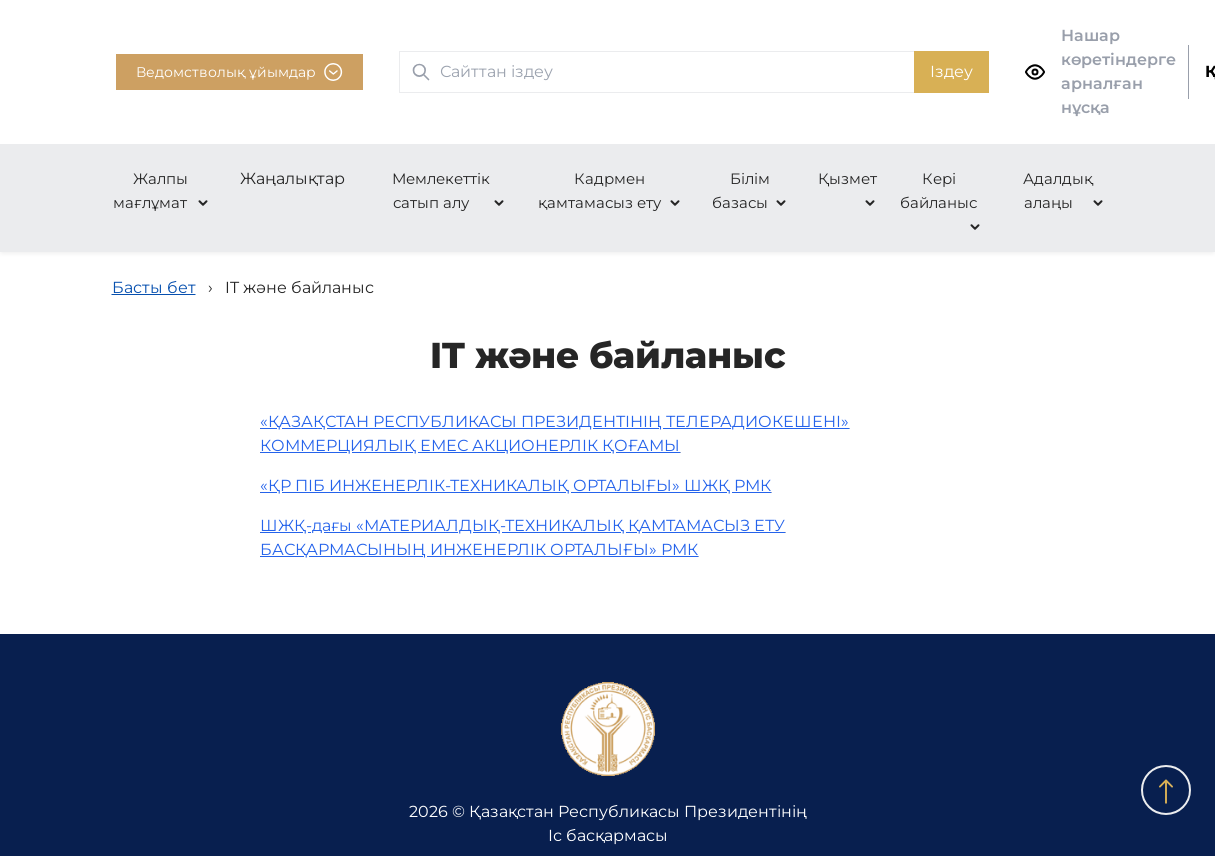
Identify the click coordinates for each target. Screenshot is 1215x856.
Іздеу (951, 71)
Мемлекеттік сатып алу (441, 190)
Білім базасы (741, 190)
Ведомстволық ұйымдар (239, 72)
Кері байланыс (938, 190)
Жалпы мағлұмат (150, 190)
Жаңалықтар (292, 178)
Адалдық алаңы (1058, 190)
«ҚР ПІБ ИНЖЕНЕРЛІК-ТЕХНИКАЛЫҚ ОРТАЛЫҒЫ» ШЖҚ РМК (515, 485)
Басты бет (154, 287)
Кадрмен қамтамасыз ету (599, 190)
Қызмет (847, 178)
